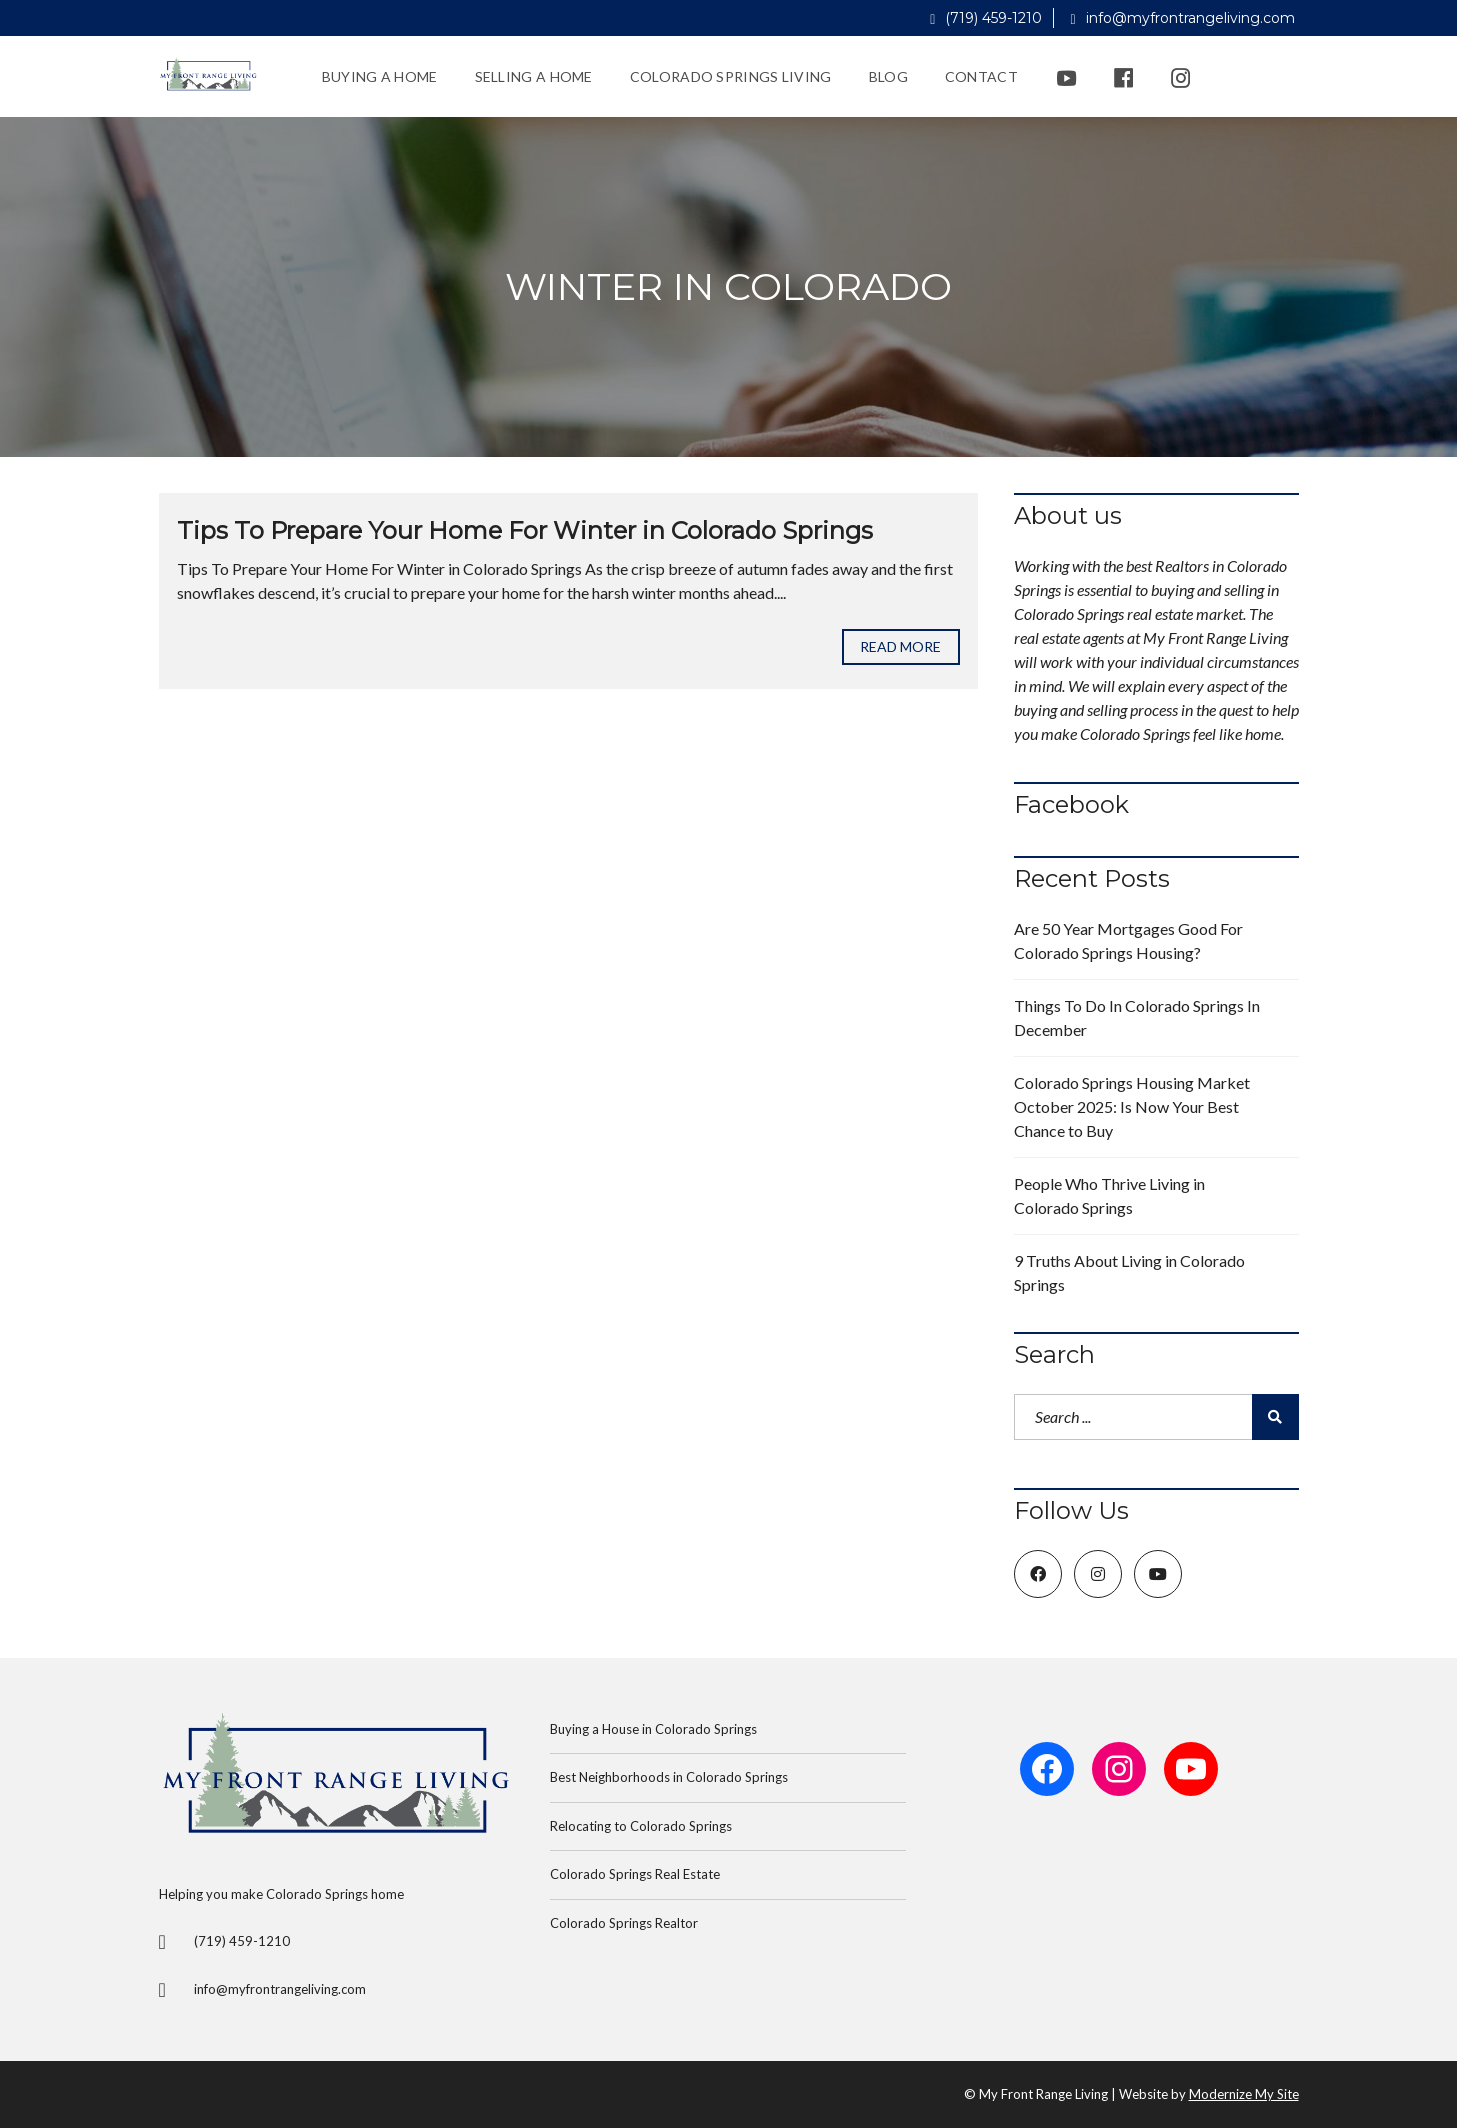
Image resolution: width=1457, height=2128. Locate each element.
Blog (888, 76)
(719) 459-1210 (986, 18)
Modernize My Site (1244, 2094)
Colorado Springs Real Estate (635, 1874)
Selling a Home (534, 76)
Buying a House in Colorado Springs (653, 1729)
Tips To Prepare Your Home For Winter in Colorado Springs (525, 530)
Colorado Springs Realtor (624, 1923)
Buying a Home (380, 76)
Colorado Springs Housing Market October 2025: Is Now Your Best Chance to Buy (1132, 1106)
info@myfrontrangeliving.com (1182, 18)
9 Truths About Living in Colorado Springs (1129, 1272)
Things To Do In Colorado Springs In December (1137, 1017)
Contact (981, 76)
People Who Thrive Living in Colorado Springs (1109, 1195)
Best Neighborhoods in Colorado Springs (669, 1777)
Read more (901, 646)
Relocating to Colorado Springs (641, 1826)
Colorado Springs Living (731, 76)
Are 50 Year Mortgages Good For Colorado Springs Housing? (1128, 940)
